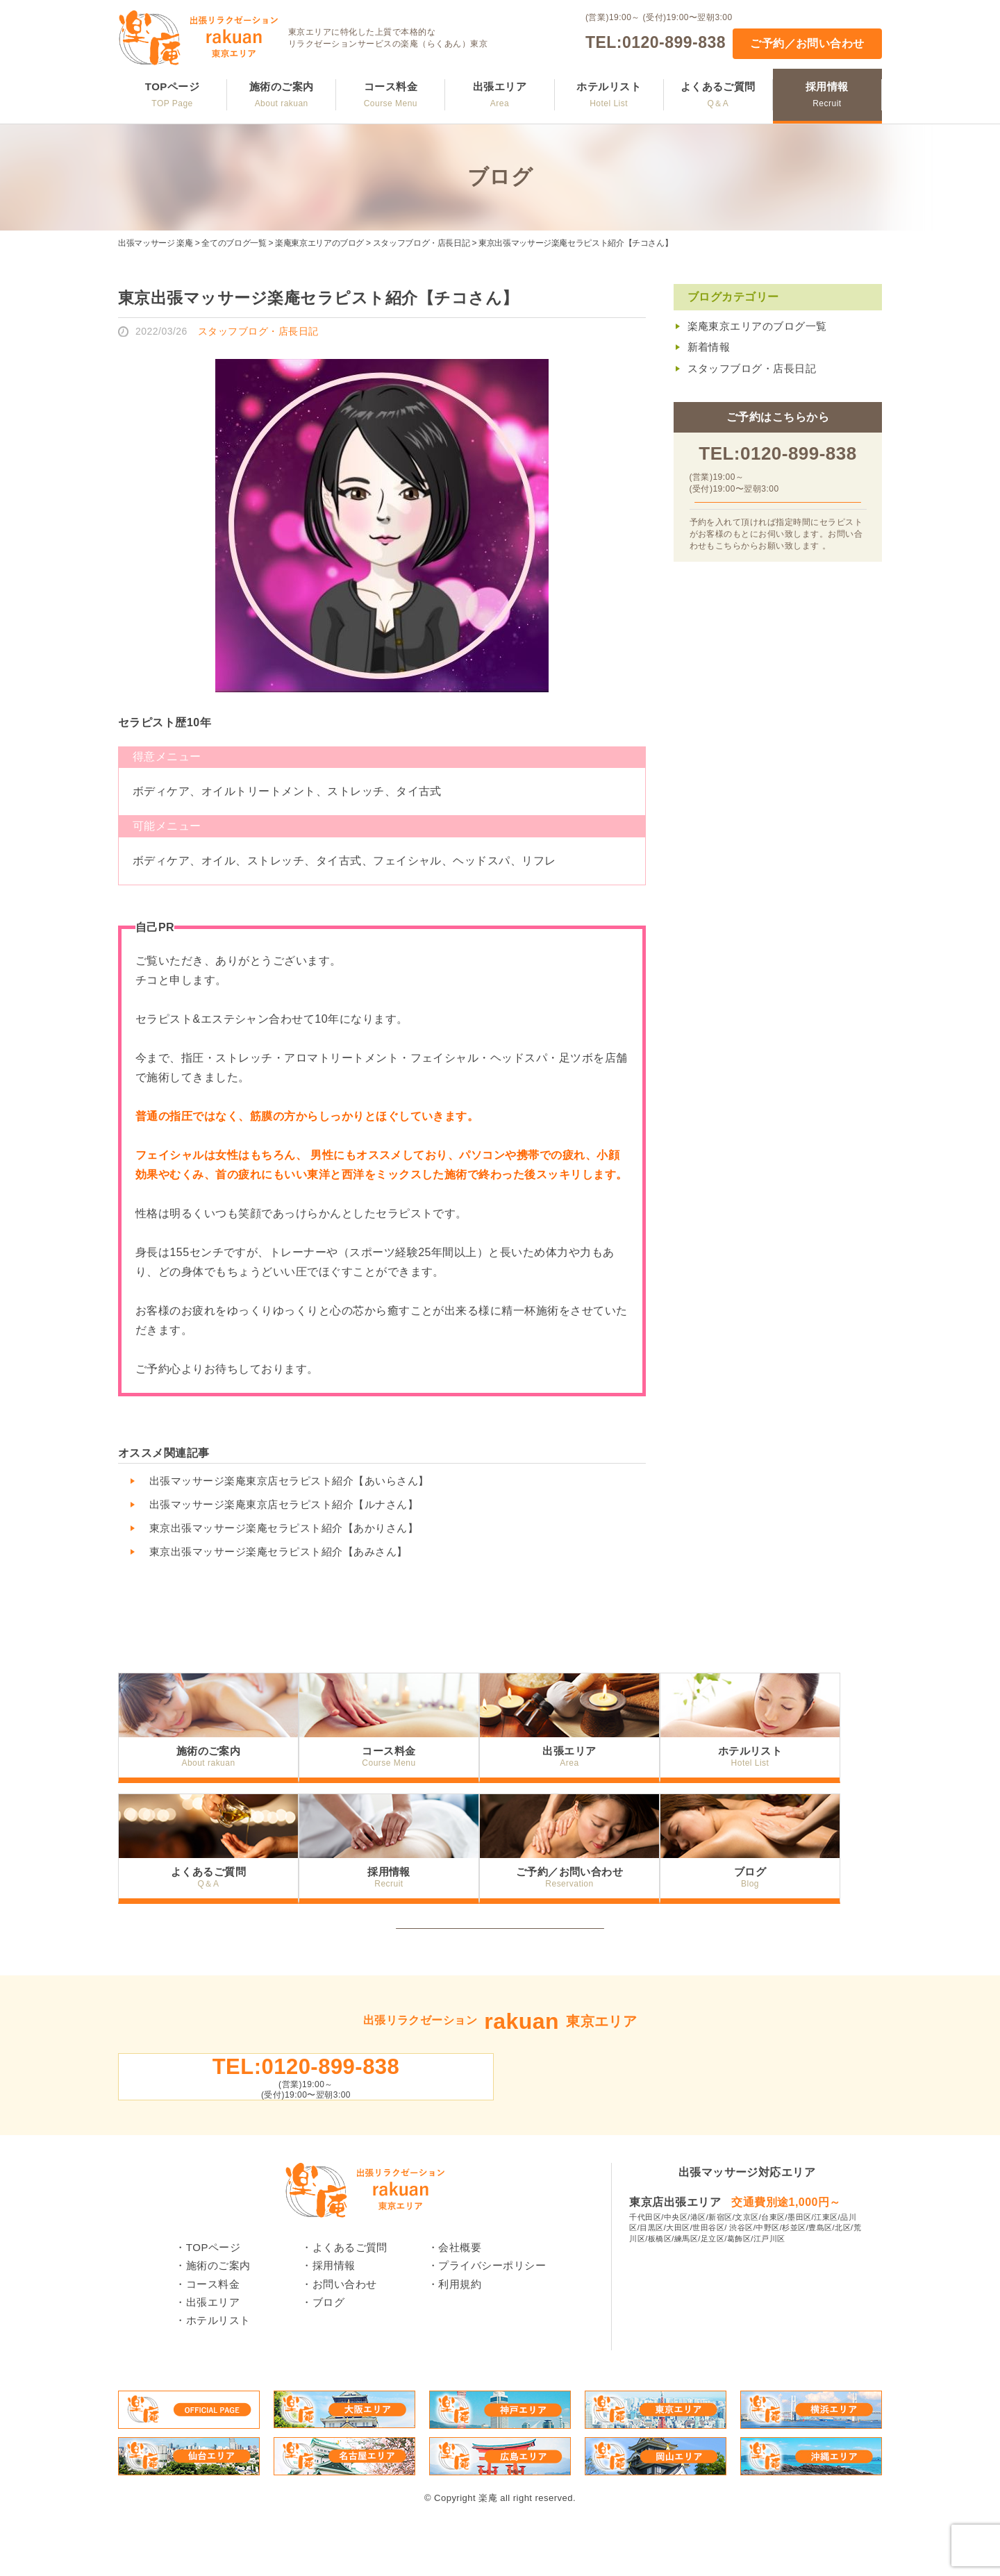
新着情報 (709, 347)
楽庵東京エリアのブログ (319, 243)
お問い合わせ (344, 2327)
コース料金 (390, 94)
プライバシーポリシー (492, 2308)
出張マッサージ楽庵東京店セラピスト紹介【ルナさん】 (283, 1504)
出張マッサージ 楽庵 (155, 243)
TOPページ (172, 94)
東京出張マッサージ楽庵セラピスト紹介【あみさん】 (278, 1551)
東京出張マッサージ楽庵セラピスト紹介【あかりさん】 (283, 1528)
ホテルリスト (608, 94)
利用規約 (459, 2327)
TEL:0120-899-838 (655, 42)
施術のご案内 (281, 94)
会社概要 (459, 2290)
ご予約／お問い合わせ (807, 43)
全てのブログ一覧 (233, 243)
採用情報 (827, 94)
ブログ (792, 1869)
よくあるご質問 (718, 94)
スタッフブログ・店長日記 (421, 243)
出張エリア (499, 94)
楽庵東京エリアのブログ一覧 (757, 326)
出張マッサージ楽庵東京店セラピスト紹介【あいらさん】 (288, 1481)
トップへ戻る (500, 1938)
